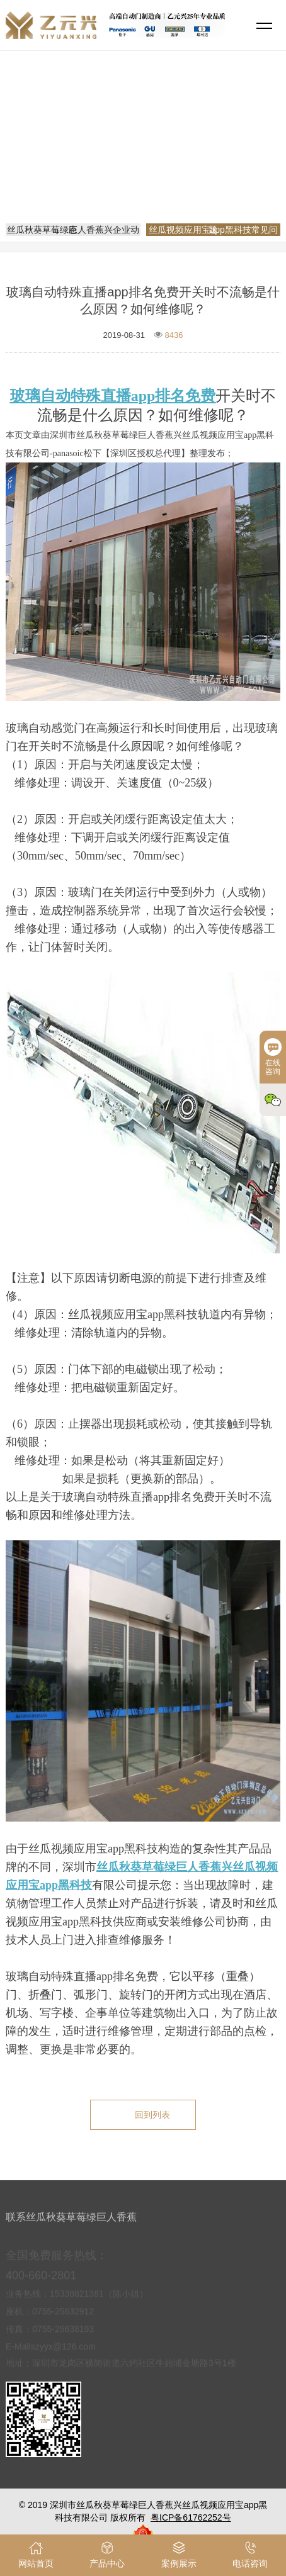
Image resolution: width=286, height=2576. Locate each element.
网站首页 (145, 153)
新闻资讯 (194, 153)
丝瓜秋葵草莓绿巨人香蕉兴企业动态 (73, 230)
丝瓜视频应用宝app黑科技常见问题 (147, 171)
